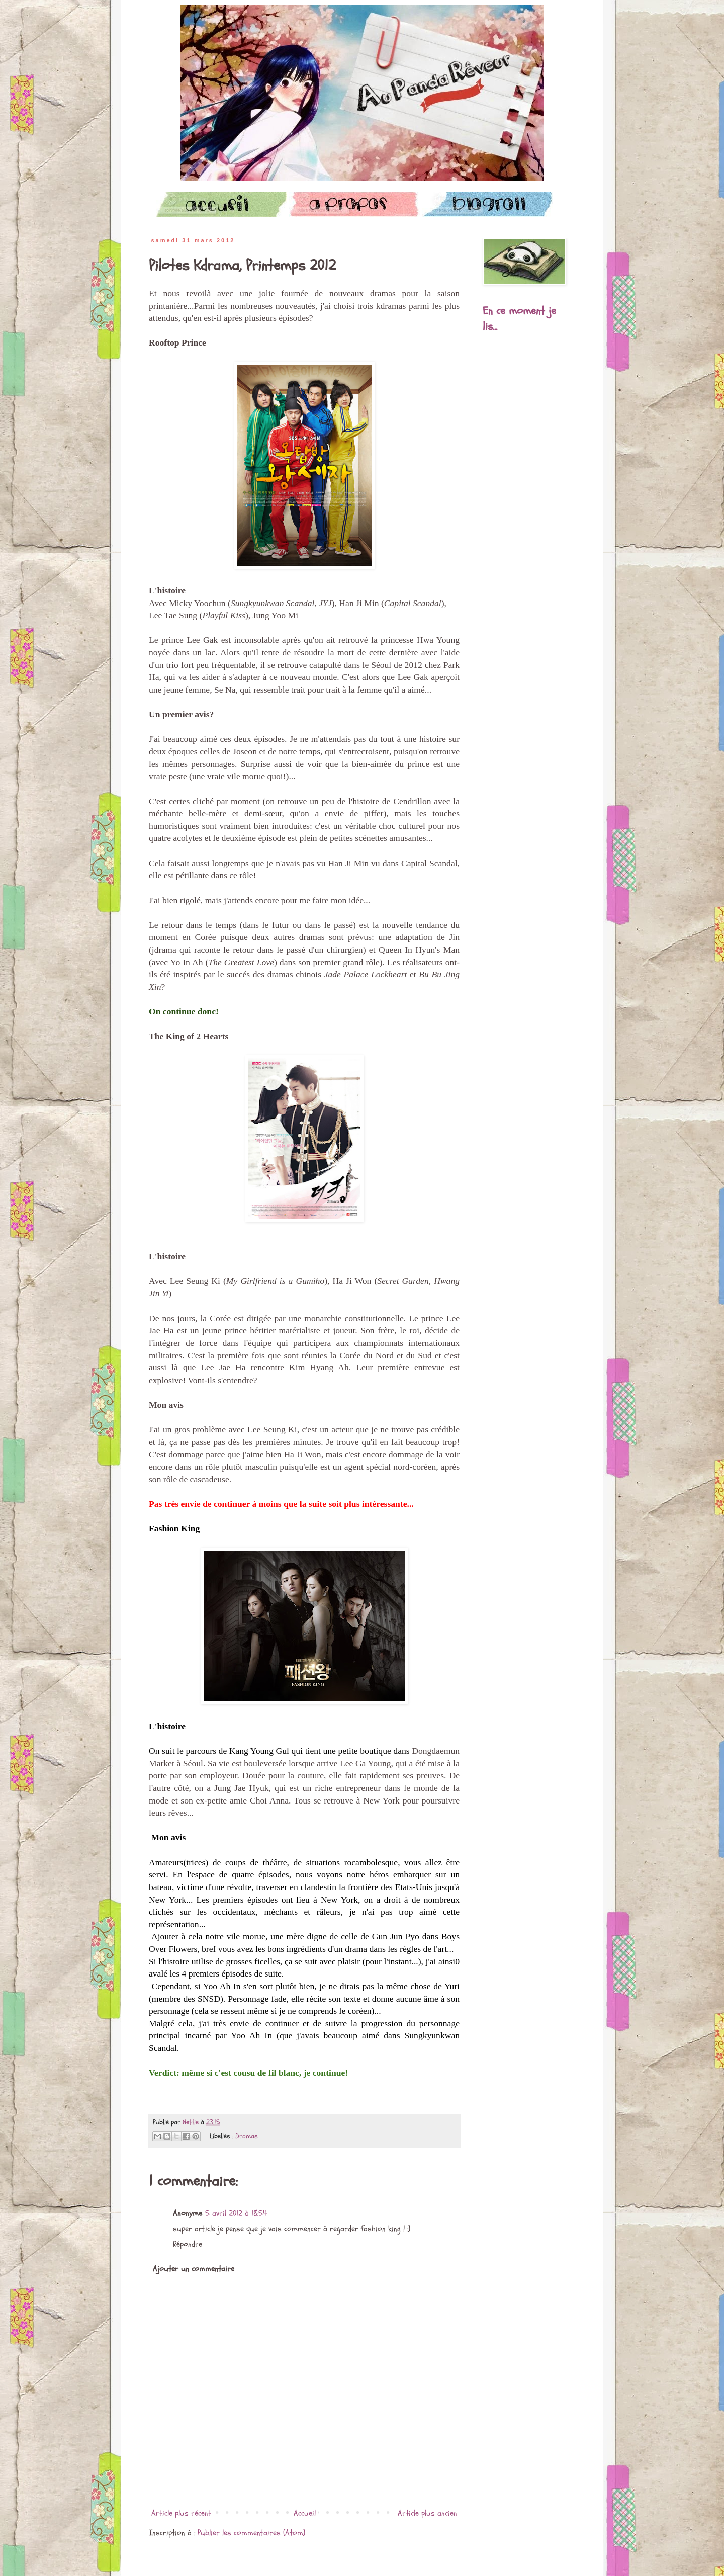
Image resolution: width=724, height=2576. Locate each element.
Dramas (246, 2136)
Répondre (187, 2244)
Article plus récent (181, 2513)
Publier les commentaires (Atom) (251, 2532)
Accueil (305, 2513)
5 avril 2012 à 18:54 (236, 2213)
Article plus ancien (427, 2513)
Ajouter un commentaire (193, 2268)
